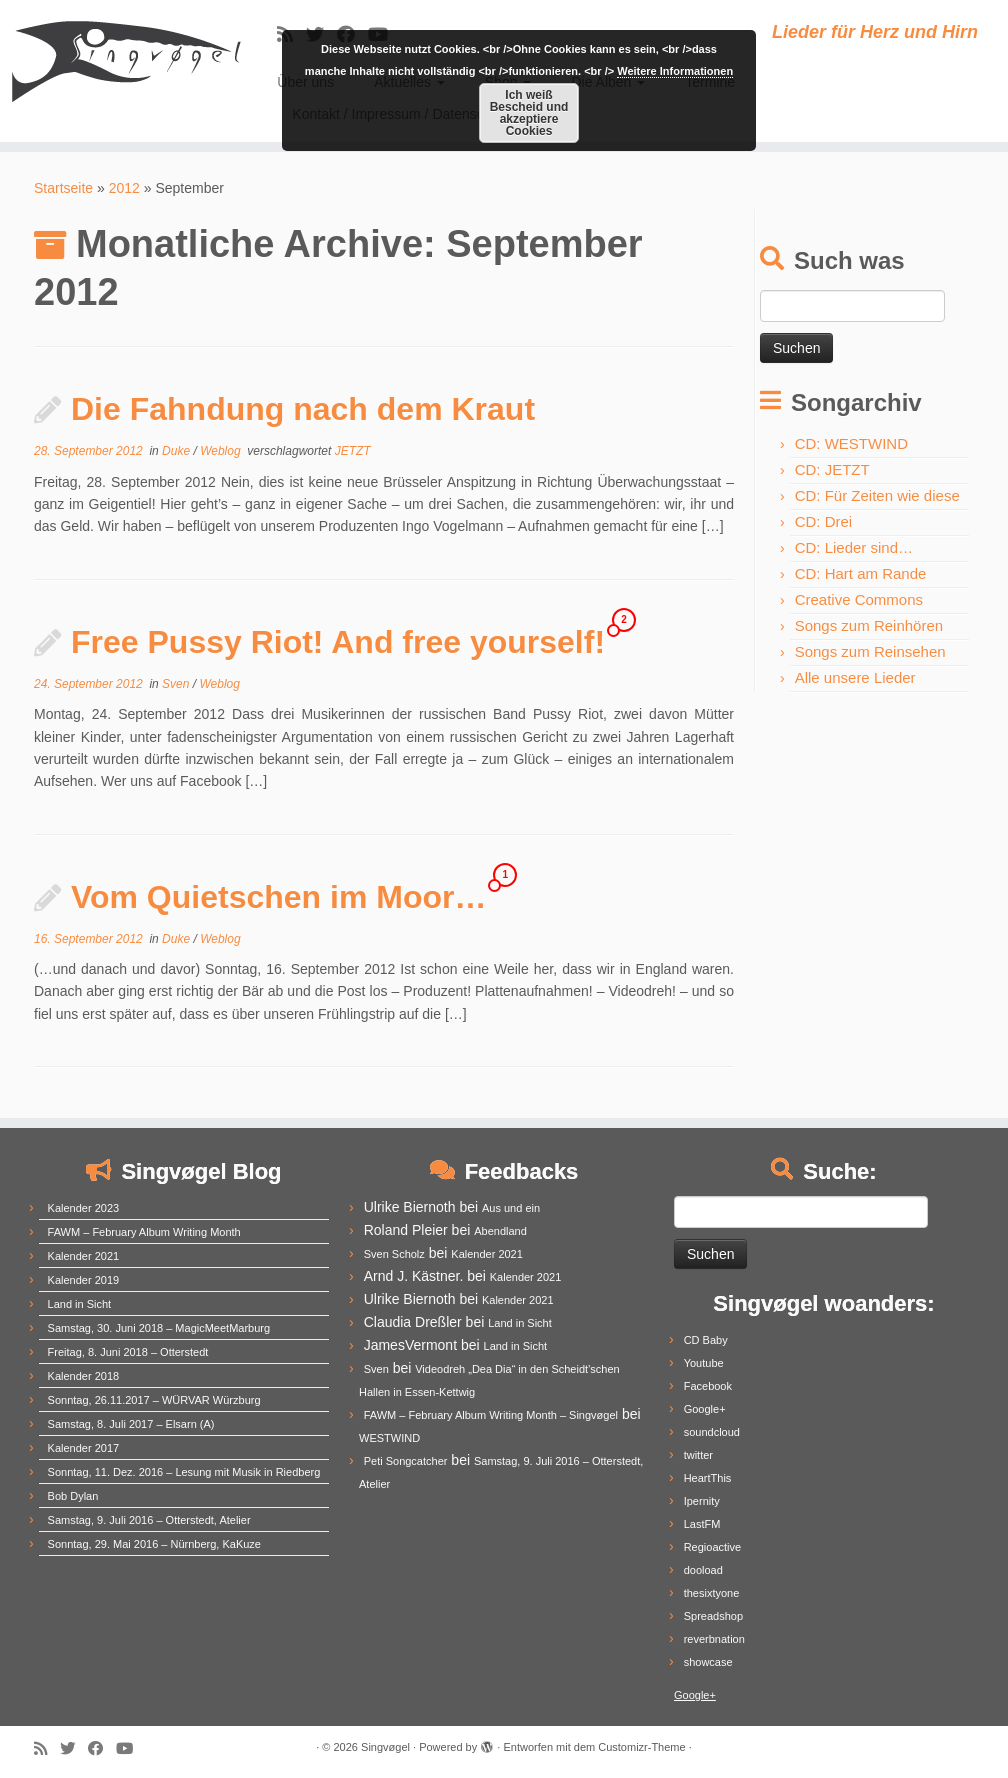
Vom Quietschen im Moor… (278, 897)
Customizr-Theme (641, 1747)
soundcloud (712, 1432)
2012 (124, 188)
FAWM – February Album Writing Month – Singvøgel (491, 1415)
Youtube (704, 1363)
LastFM (702, 1524)
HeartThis (708, 1478)
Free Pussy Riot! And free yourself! (338, 642)
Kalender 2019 (84, 1280)
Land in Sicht (80, 1304)
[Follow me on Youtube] (131, 1748)
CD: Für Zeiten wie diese (877, 495)
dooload (703, 1570)
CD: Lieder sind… (854, 547)
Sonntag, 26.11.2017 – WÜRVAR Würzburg (154, 1400)
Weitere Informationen (675, 71)
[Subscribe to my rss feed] (47, 1748)
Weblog (222, 451)
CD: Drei (824, 521)
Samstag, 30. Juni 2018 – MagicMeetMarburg (159, 1328)
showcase (708, 1662)
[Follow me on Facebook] (102, 1748)
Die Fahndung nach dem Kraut (303, 409)
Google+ (705, 1409)
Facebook (708, 1386)
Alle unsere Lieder (855, 677)
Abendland (500, 1231)
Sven (177, 684)
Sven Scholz (394, 1254)
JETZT (353, 451)
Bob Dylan (73, 1496)
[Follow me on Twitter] (74, 1748)
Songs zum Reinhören (869, 625)
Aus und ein (511, 1208)
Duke (177, 451)
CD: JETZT (832, 469)
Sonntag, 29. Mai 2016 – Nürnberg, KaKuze (154, 1544)
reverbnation (714, 1639)
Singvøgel (385, 1747)
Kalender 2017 (84, 1448)
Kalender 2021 (84, 1256)
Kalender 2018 (84, 1376)
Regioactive (712, 1547)
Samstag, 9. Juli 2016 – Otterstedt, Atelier (149, 1520)
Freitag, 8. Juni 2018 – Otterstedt (128, 1352)
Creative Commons (859, 599)
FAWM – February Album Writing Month (144, 1232)
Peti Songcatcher (406, 1461)
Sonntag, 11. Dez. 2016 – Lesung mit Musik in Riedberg (184, 1472)
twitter (698, 1455)
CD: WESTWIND (851, 443)
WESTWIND (389, 1438)
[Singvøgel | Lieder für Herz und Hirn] (118, 60)
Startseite (63, 188)
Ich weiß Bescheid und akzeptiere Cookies (529, 113)
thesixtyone (712, 1593)
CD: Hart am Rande (861, 573)
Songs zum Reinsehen (870, 651)
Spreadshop (713, 1616)
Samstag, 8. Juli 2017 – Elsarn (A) (131, 1424)
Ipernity (702, 1501)
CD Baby (706, 1340)
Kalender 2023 (84, 1208)
